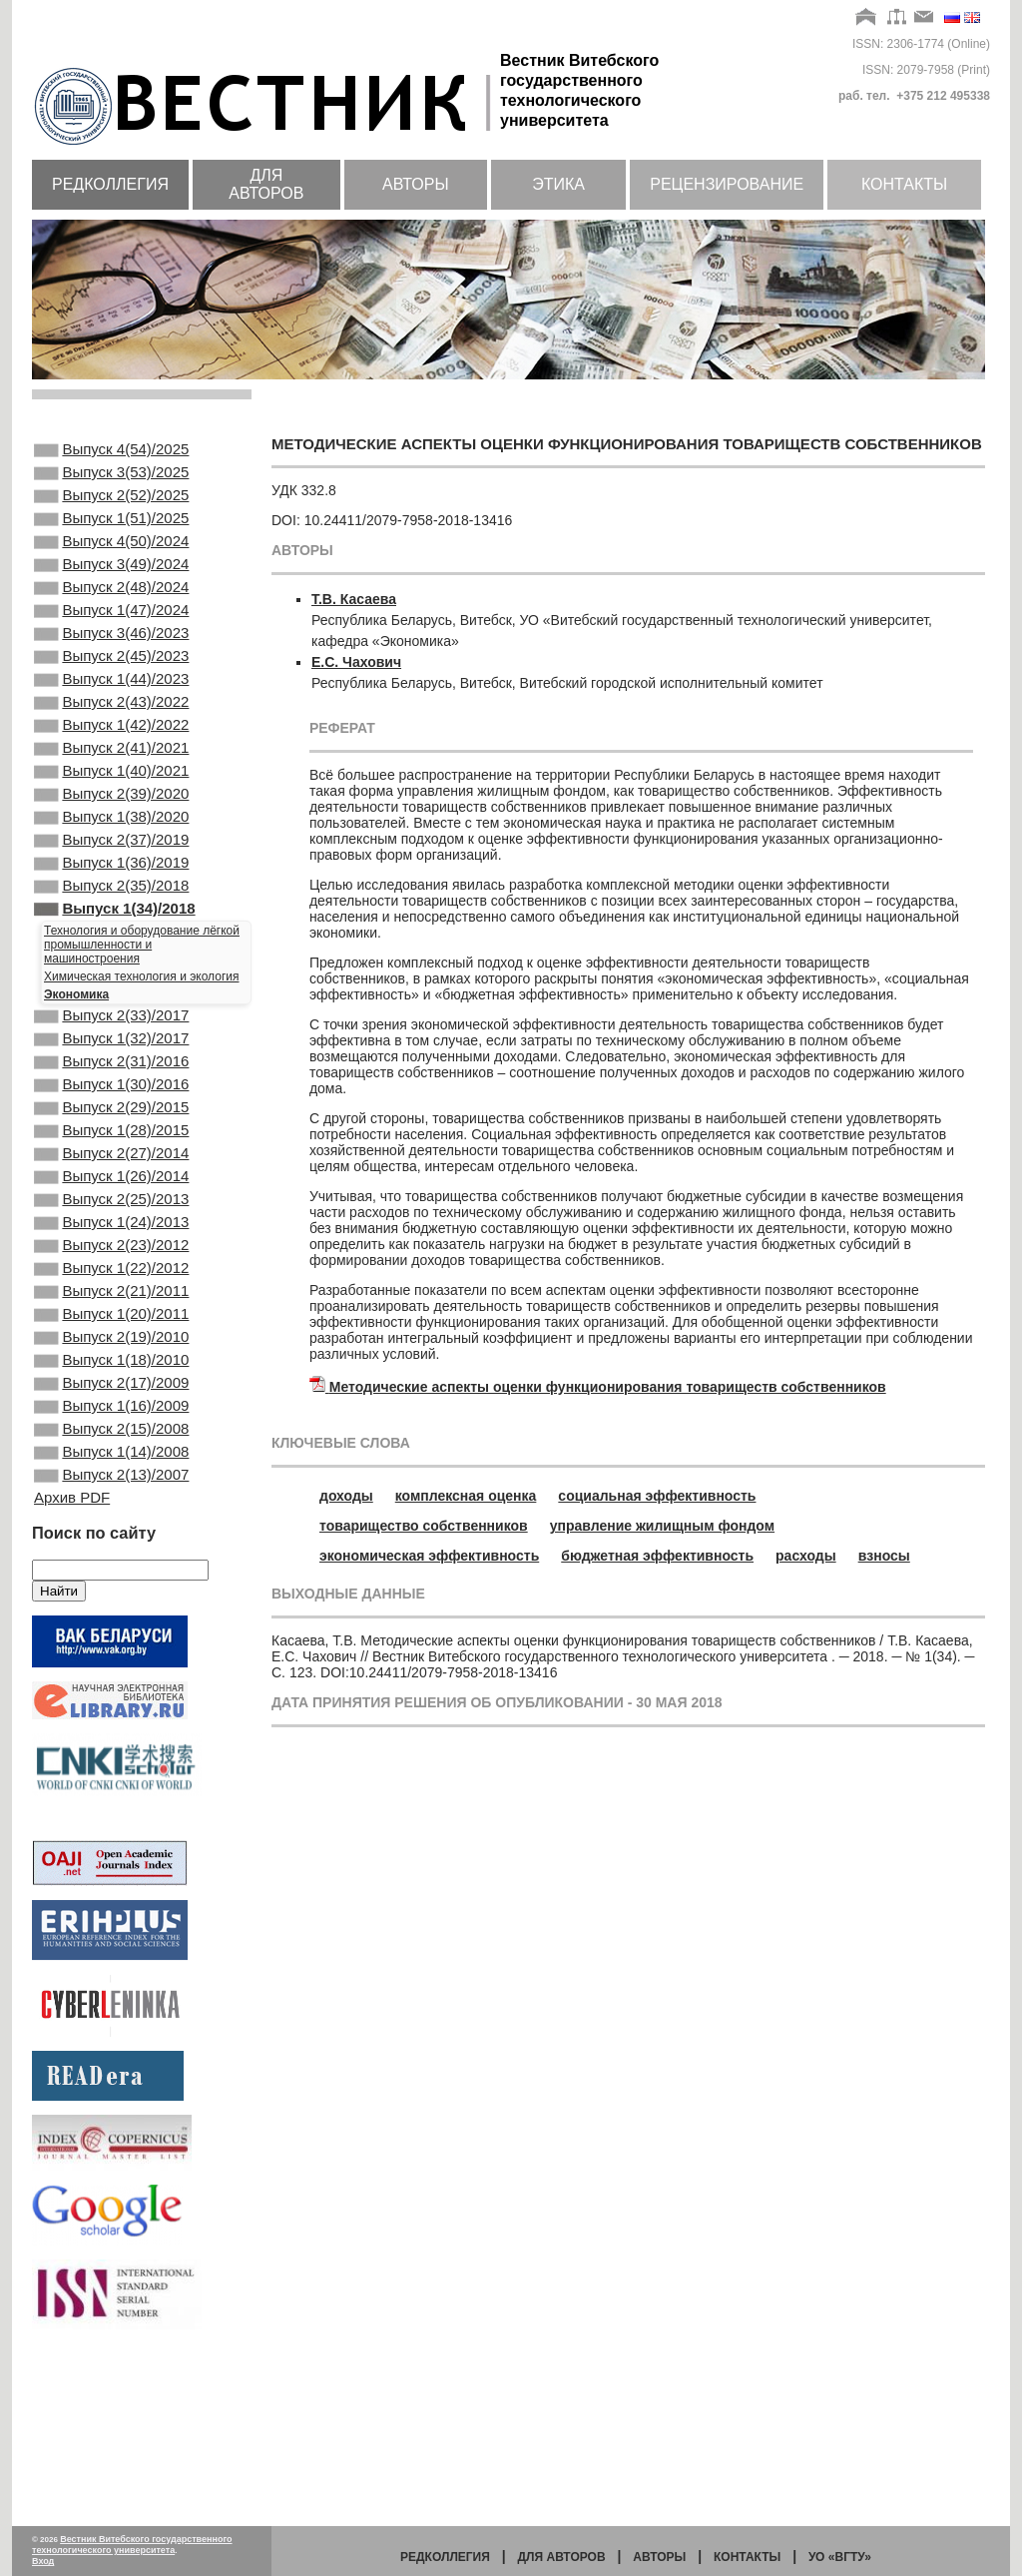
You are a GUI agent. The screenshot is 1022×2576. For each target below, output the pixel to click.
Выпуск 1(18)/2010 (111, 1506)
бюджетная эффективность (657, 1556)
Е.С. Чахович (356, 662)
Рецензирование (726, 184)
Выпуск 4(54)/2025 (111, 451)
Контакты (904, 184)
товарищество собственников (423, 1526)
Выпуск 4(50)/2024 (111, 559)
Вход (43, 2561)
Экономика (76, 1078)
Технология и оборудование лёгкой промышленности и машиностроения (142, 1028)
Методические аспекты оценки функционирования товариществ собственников (607, 1387)
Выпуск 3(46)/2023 (111, 667)
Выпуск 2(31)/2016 (111, 1155)
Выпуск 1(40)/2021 (111, 829)
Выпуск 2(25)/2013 (111, 1317)
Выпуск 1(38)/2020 (111, 883)
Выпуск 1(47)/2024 (111, 640)
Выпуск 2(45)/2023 (111, 694)
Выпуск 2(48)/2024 (111, 613)
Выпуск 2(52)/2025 (111, 505)
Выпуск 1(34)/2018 (115, 990)
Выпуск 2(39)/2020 (111, 856)
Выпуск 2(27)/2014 (111, 1263)
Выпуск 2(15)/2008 (111, 1587)
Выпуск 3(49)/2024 (111, 586)
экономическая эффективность (429, 1556)
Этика (558, 184)
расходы (805, 1556)
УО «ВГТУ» (839, 2557)
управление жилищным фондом (662, 1526)
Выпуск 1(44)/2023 (111, 721)
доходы (346, 1496)
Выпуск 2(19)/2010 (111, 1479)
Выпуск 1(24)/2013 (111, 1344)
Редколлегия (110, 184)
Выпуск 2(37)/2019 (111, 910)
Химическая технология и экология (141, 1060)
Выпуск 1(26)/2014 (111, 1290)
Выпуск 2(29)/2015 (111, 1209)
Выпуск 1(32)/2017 (111, 1128)
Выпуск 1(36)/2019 (111, 937)
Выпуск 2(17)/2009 (111, 1533)
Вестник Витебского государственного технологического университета (132, 2544)
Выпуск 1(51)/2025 (111, 532)
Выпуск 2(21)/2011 (111, 1425)
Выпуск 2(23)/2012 (111, 1371)
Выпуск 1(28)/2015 (111, 1236)
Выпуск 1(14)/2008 (111, 1613)
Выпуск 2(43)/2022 (111, 748)
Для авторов (266, 184)
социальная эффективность (657, 1496)
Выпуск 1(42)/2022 (111, 775)
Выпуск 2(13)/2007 (111, 1640)
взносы (884, 1556)
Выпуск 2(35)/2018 (111, 963)
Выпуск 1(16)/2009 (111, 1560)
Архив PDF (72, 1664)
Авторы (415, 184)
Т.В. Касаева (353, 599)
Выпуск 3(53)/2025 (111, 478)
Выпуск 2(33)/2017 (111, 1101)
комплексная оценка (466, 1496)
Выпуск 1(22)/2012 (111, 1398)
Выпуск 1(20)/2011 (111, 1452)
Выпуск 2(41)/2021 (111, 802)
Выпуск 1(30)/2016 (111, 1182)
